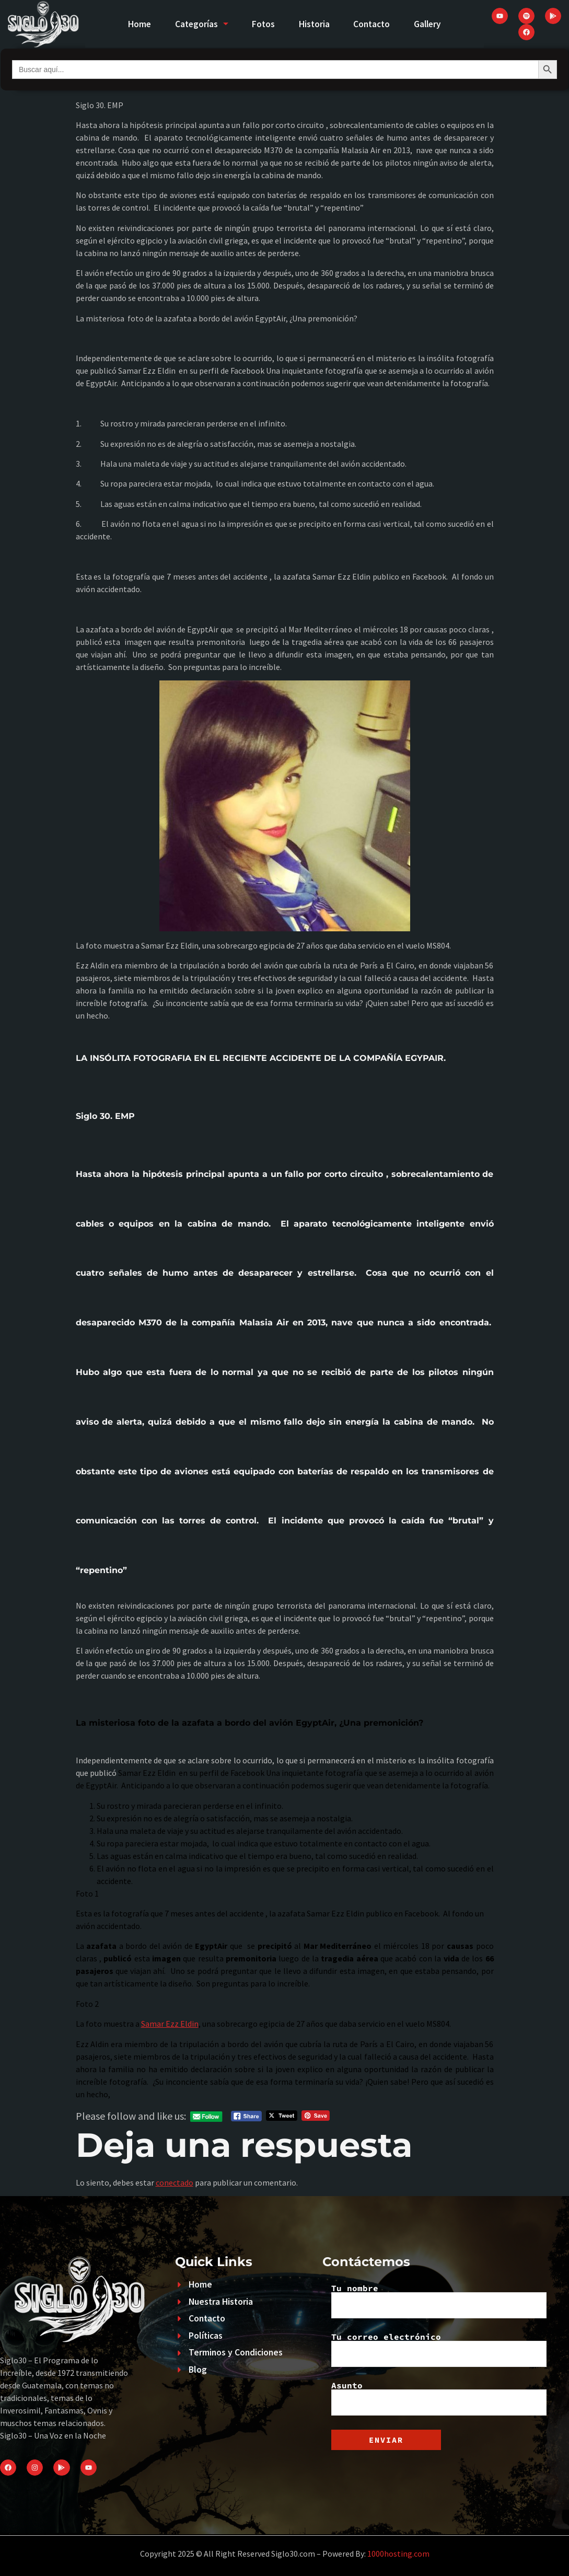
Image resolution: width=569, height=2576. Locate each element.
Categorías (197, 23)
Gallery (433, 23)
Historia (314, 23)
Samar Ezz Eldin (170, 2023)
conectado (174, 2182)
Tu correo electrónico (439, 2349)
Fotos (261, 23)
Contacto (374, 23)
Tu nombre (439, 2301)
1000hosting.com (398, 2553)
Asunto (439, 2398)
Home (132, 23)
